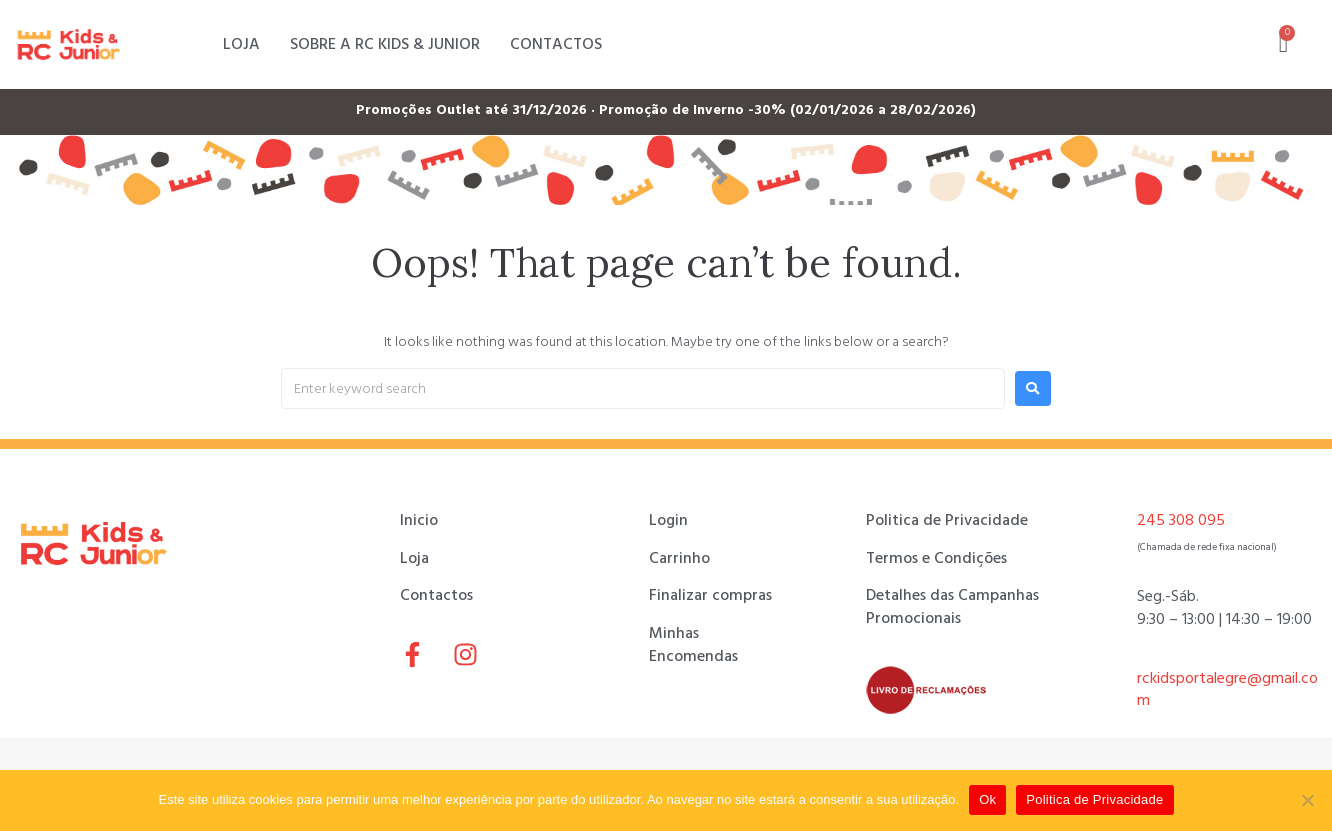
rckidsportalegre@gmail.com (1227, 689)
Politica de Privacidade (1094, 799)
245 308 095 (1181, 520)
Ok (987, 799)
